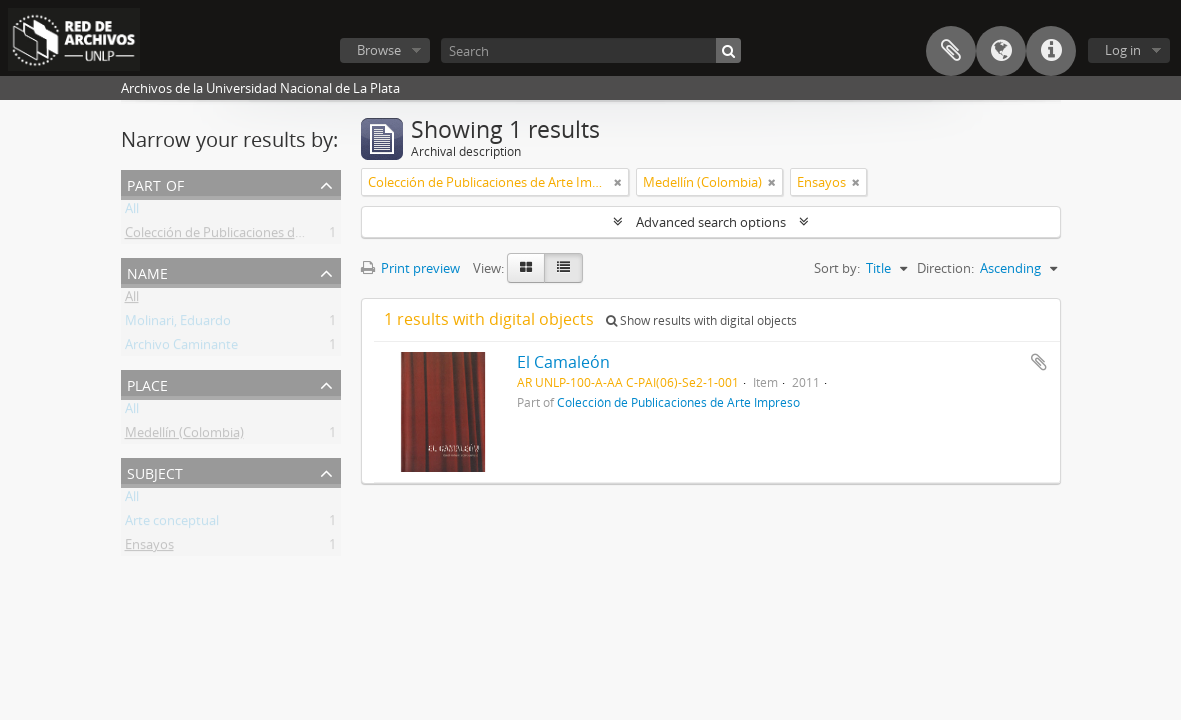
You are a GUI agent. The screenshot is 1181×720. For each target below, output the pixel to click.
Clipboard (951, 51)
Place (147, 383)
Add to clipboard (1039, 362)
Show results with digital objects (701, 320)
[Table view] (563, 268)
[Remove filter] (618, 182)
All (132, 212)
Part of (155, 183)
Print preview (410, 268)
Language (1001, 51)
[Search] (591, 50)
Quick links (1051, 51)
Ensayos (149, 548)
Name (147, 271)
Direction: (945, 268)
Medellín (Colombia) (184, 436)
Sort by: (837, 268)
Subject (155, 471)
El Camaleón (563, 362)
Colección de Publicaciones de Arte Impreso (254, 236)
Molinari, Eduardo (178, 324)
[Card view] (526, 268)
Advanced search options (711, 222)
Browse (379, 50)
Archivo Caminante (181, 348)
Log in (1123, 50)
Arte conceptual (172, 524)
